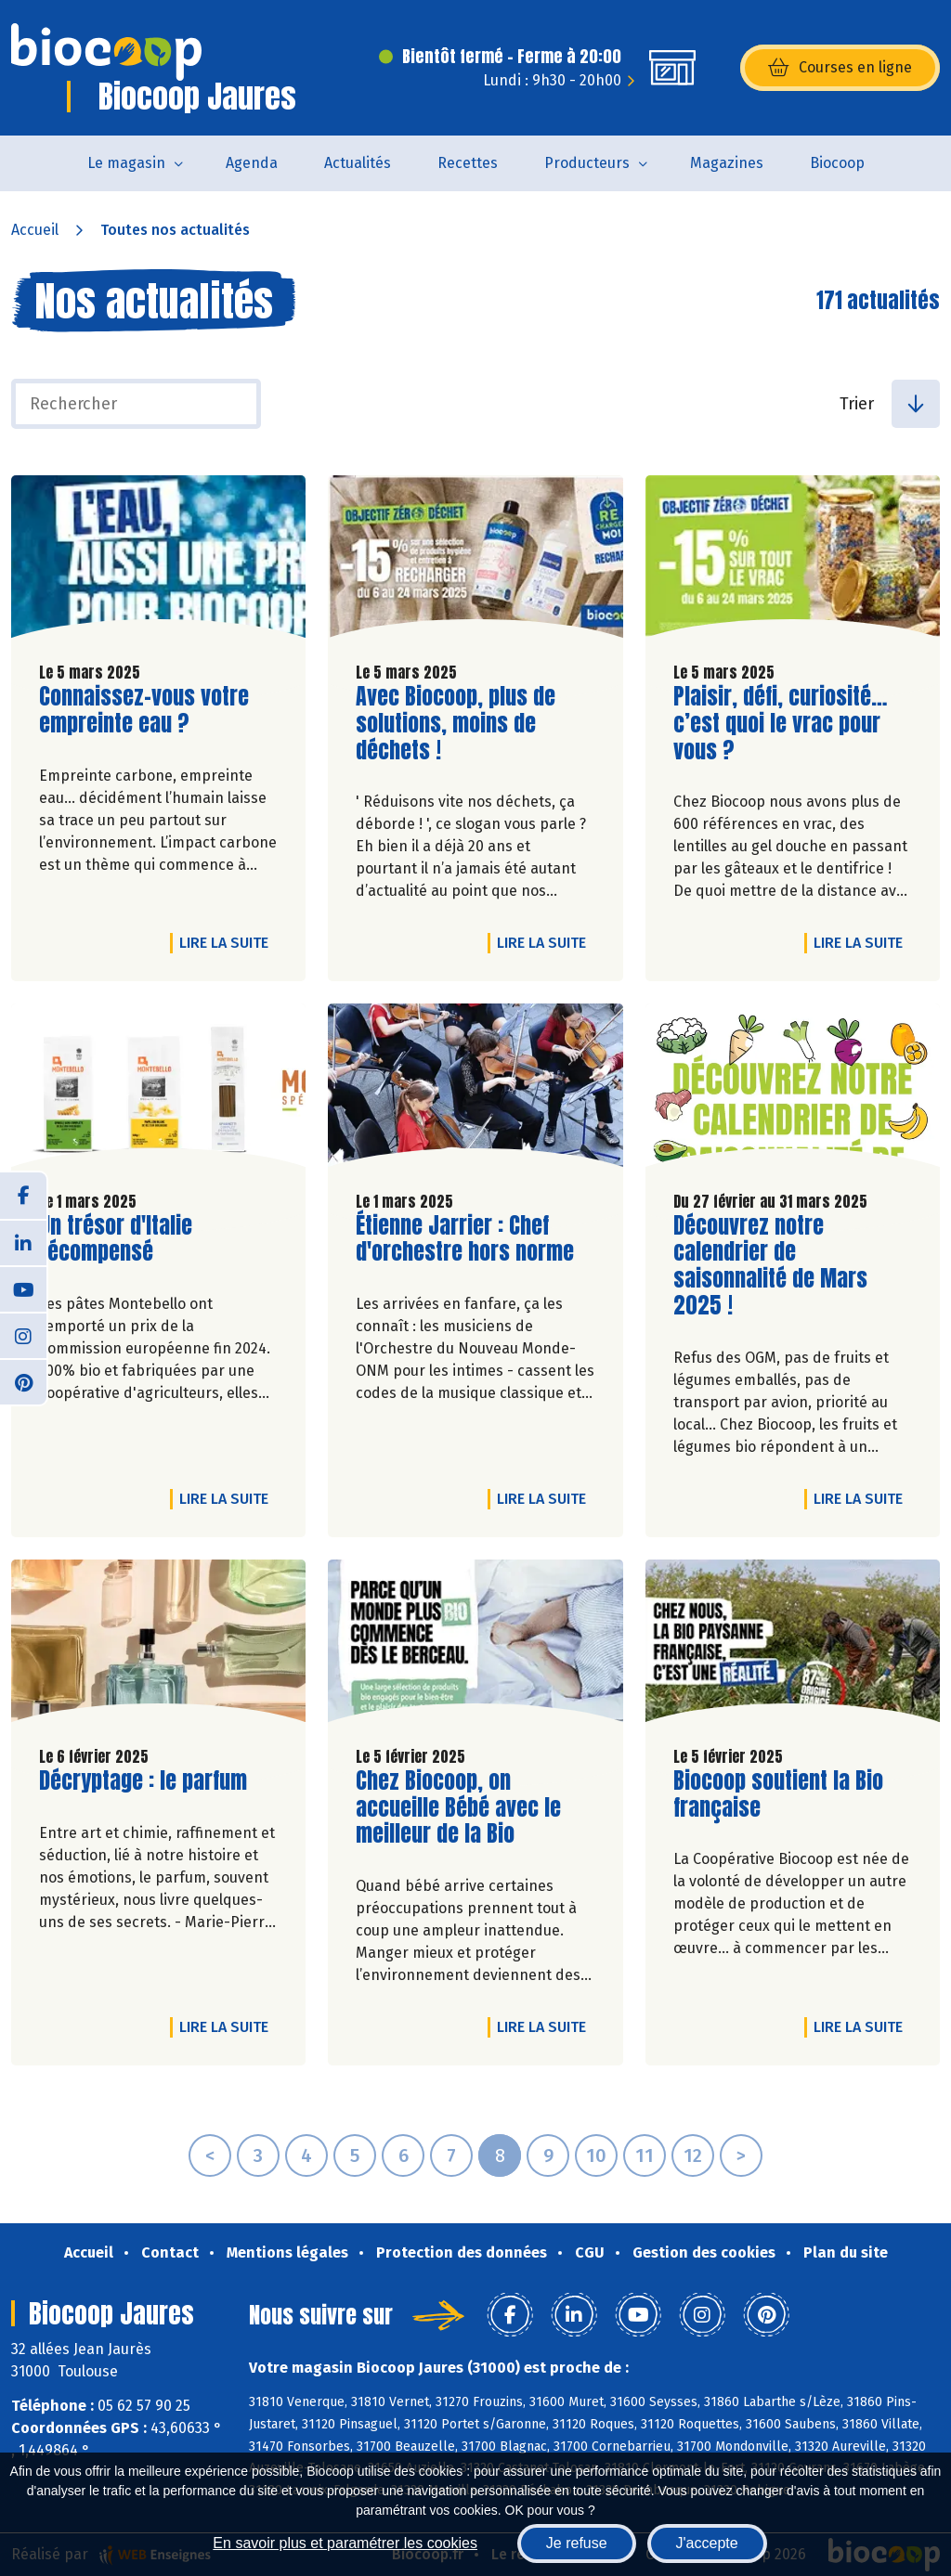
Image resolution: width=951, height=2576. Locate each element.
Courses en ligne (840, 67)
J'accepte (707, 2543)
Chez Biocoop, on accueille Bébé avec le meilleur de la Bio (461, 1807)
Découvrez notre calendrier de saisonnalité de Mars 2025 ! (779, 1265)
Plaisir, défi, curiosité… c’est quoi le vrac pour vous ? (780, 723)
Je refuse (576, 2543)
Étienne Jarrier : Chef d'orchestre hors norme (465, 1239)
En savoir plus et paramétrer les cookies (345, 2543)
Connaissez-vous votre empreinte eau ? (145, 710)
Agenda (252, 163)
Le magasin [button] (126, 163)
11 (644, 2155)
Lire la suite (228, 942)
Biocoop (837, 163)
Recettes (467, 163)
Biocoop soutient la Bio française (779, 1794)
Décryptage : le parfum (143, 1780)
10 (596, 2155)
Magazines (726, 163)
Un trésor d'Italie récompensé (145, 1239)
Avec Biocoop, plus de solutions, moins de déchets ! (461, 723)
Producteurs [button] (587, 163)
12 (693, 2155)
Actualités (357, 163)
